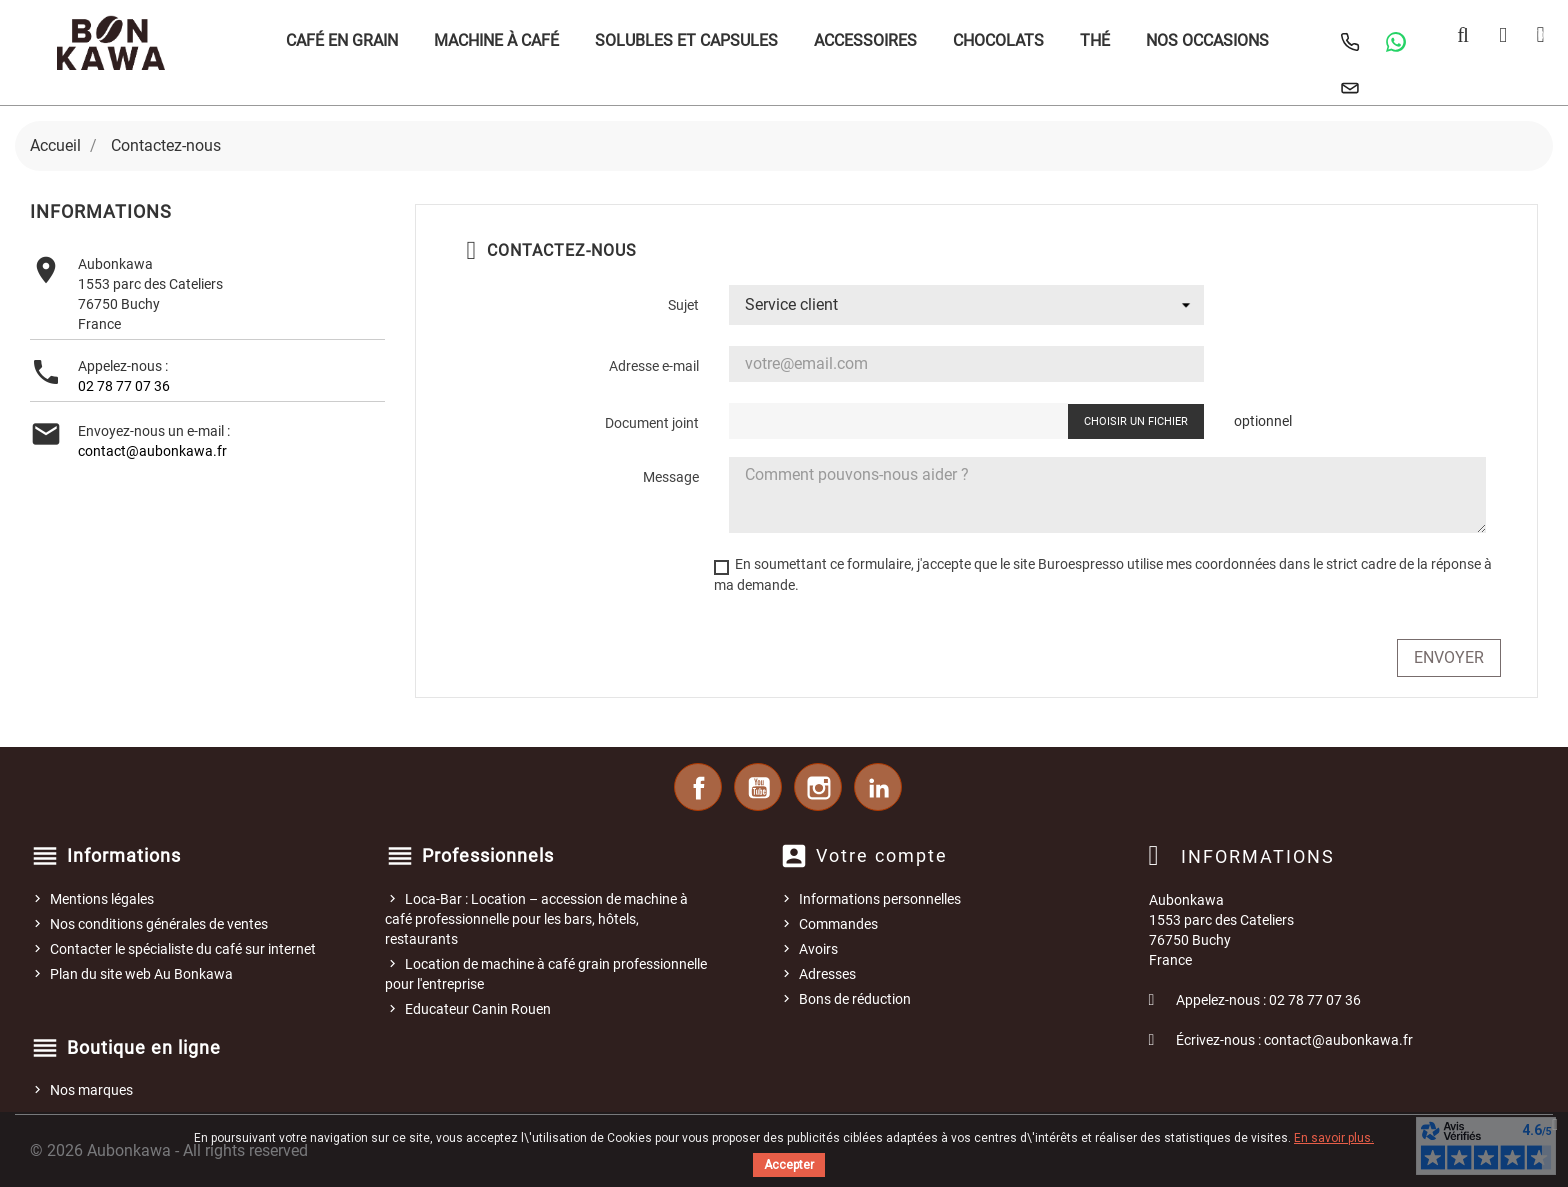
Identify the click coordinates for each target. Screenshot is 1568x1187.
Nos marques (91, 1090)
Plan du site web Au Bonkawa (141, 974)
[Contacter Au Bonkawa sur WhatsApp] (1396, 42)
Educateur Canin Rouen (478, 1009)
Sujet (683, 305)
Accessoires (865, 40)
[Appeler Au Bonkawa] (1350, 42)
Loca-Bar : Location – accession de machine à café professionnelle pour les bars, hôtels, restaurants (536, 919)
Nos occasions (1207, 40)
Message (671, 477)
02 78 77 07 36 (124, 386)
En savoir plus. (1334, 1138)
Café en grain (342, 40)
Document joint (652, 423)
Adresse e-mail (654, 366)
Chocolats (998, 40)
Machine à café (496, 40)
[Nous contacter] (1350, 88)
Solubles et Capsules (686, 40)
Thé (1095, 40)
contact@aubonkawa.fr (152, 451)
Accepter (789, 1165)
